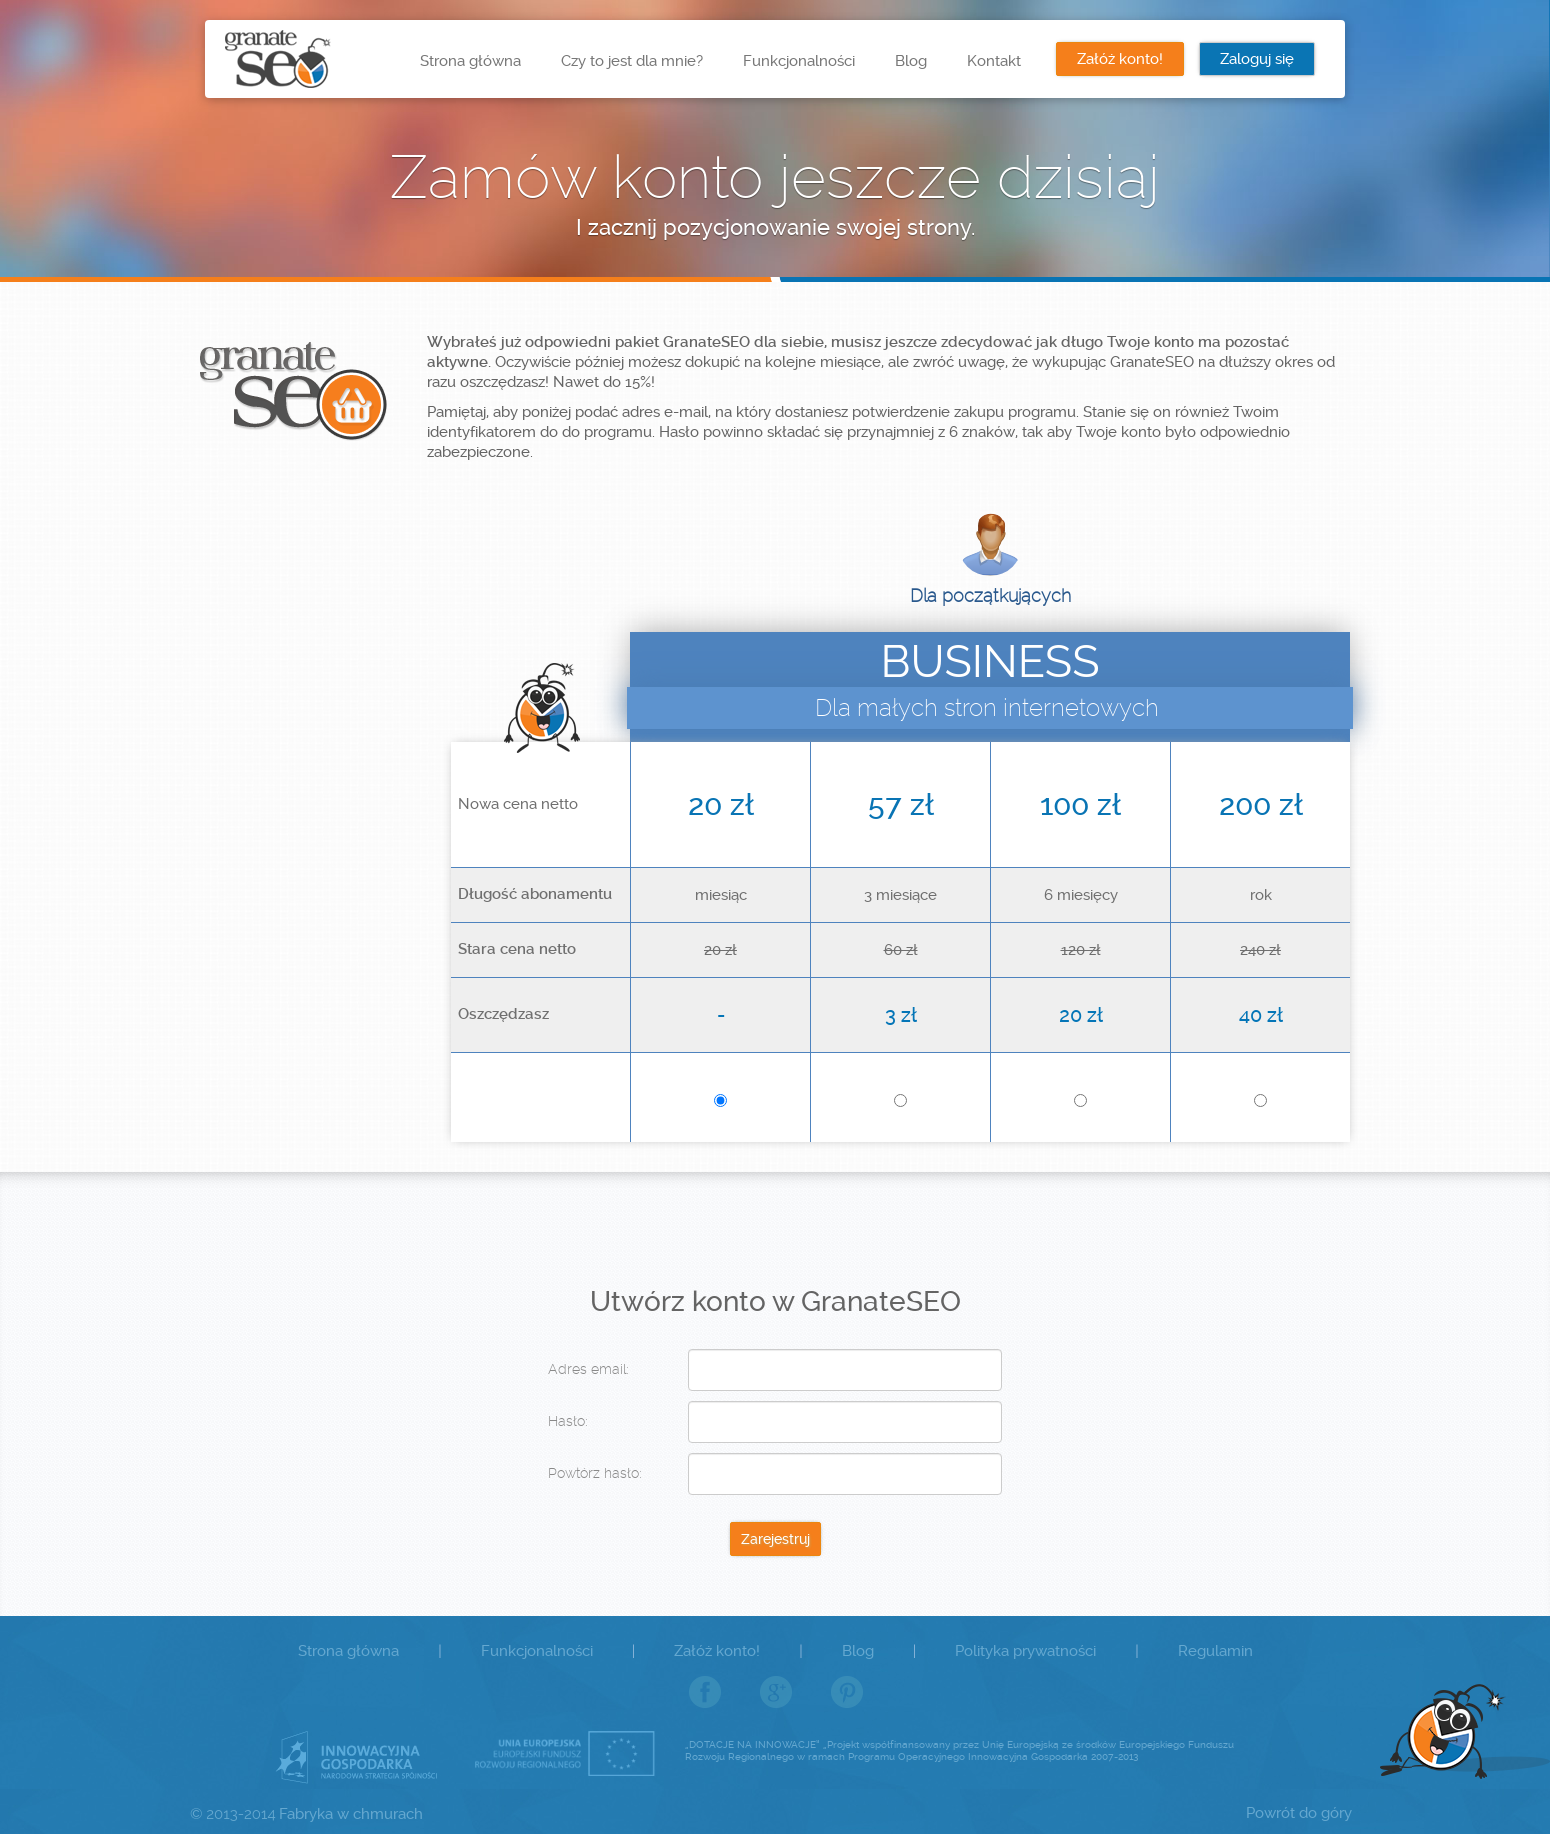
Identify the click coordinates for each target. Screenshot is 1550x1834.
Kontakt (994, 61)
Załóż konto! (1120, 59)
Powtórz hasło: (595, 1473)
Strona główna (470, 61)
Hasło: (568, 1421)
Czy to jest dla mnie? (632, 61)
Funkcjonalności (799, 61)
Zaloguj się (1257, 59)
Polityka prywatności (1025, 1651)
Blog (911, 61)
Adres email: (588, 1369)
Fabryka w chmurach (351, 1814)
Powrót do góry (1299, 1813)
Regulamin (1215, 1651)
